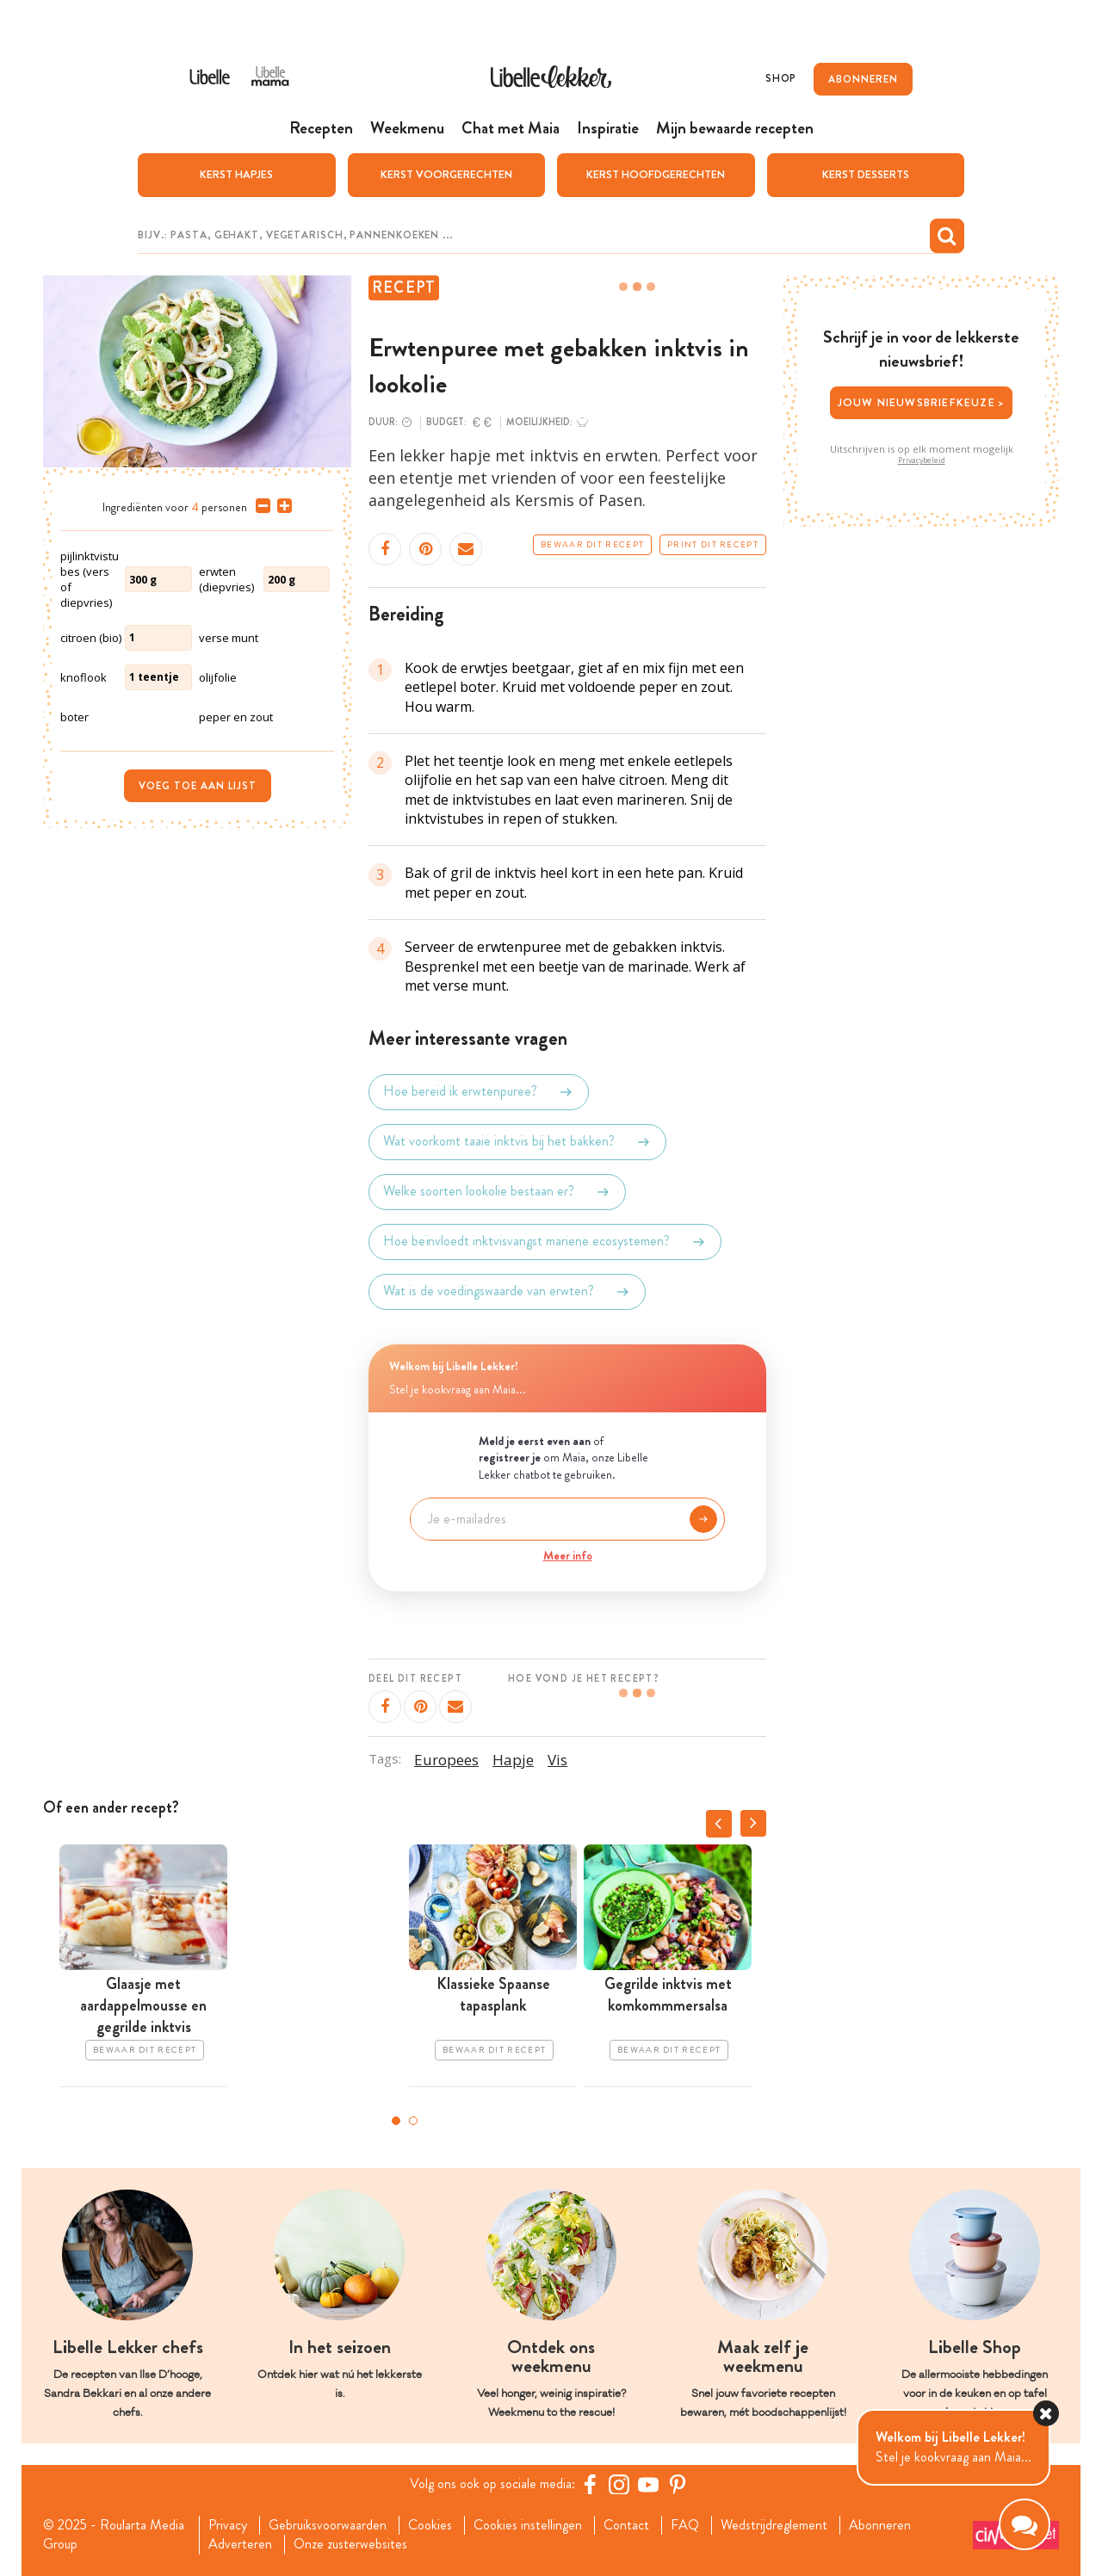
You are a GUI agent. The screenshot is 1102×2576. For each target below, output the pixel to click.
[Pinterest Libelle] (677, 2484)
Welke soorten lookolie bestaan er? (497, 1192)
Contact (626, 2525)
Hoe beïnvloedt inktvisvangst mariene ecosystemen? (545, 1242)
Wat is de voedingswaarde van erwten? (507, 1292)
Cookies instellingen (528, 2525)
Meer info (567, 1555)
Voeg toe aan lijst (198, 786)
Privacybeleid (921, 460)
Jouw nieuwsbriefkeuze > (922, 402)
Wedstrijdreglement (774, 2525)
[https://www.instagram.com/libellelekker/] (619, 2484)
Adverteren (240, 2544)
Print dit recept (712, 545)
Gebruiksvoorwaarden (328, 2525)
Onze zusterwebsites (350, 2544)
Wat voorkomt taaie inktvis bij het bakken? (517, 1142)
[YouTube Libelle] (648, 2484)
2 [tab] (413, 2120)
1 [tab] (396, 2120)
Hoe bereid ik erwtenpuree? (478, 1092)
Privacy (227, 2525)
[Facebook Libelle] (589, 2484)
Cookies (430, 2525)
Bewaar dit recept (592, 545)
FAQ (685, 2525)
